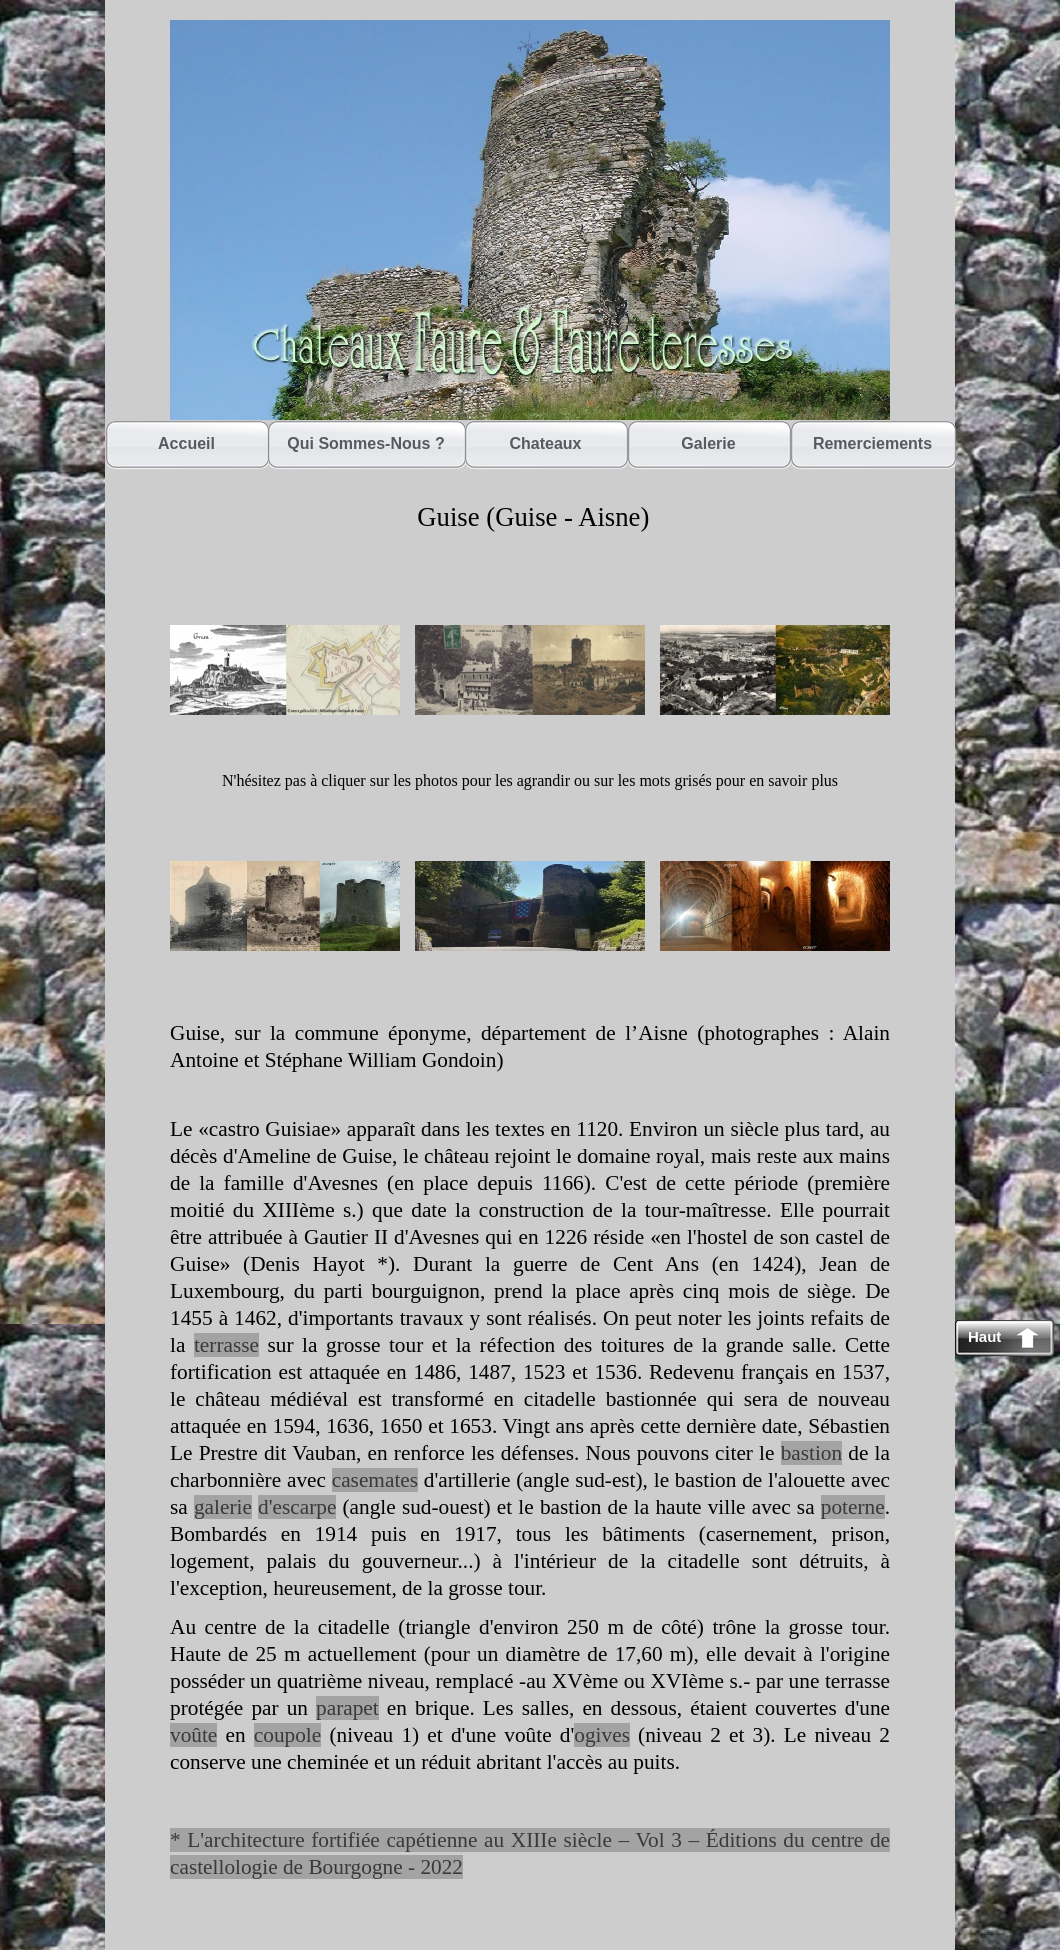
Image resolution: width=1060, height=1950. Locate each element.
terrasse (226, 1345)
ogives (602, 1735)
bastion (812, 1453)
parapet (347, 1708)
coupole (287, 1735)
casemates (375, 1480)
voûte (193, 1735)
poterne (853, 1507)
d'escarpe (297, 1507)
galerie (223, 1507)
